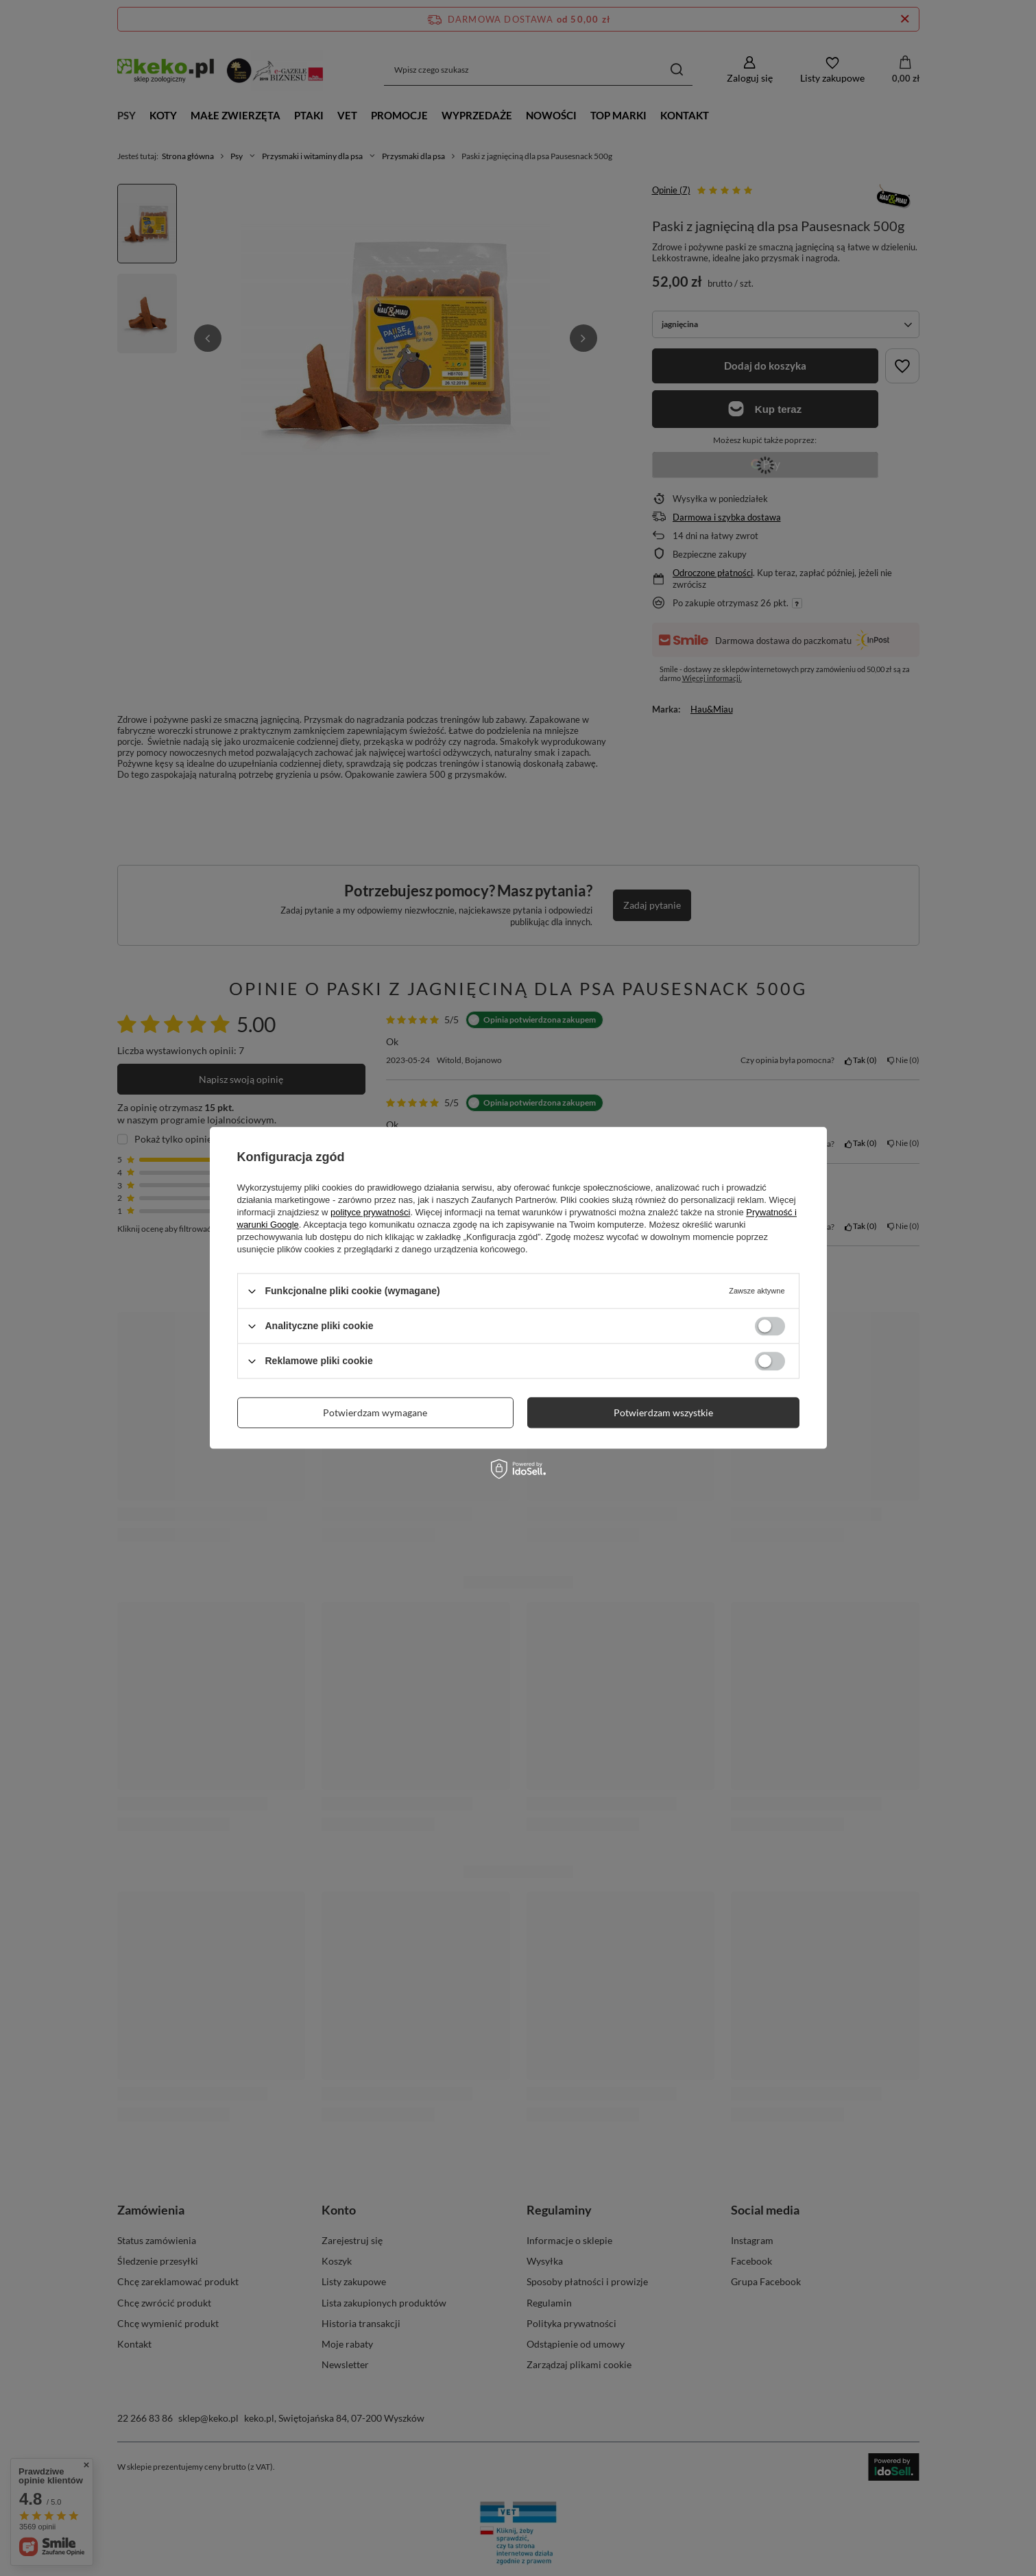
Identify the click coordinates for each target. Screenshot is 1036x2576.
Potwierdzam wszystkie (663, 1412)
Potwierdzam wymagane (375, 1412)
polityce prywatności (370, 1212)
